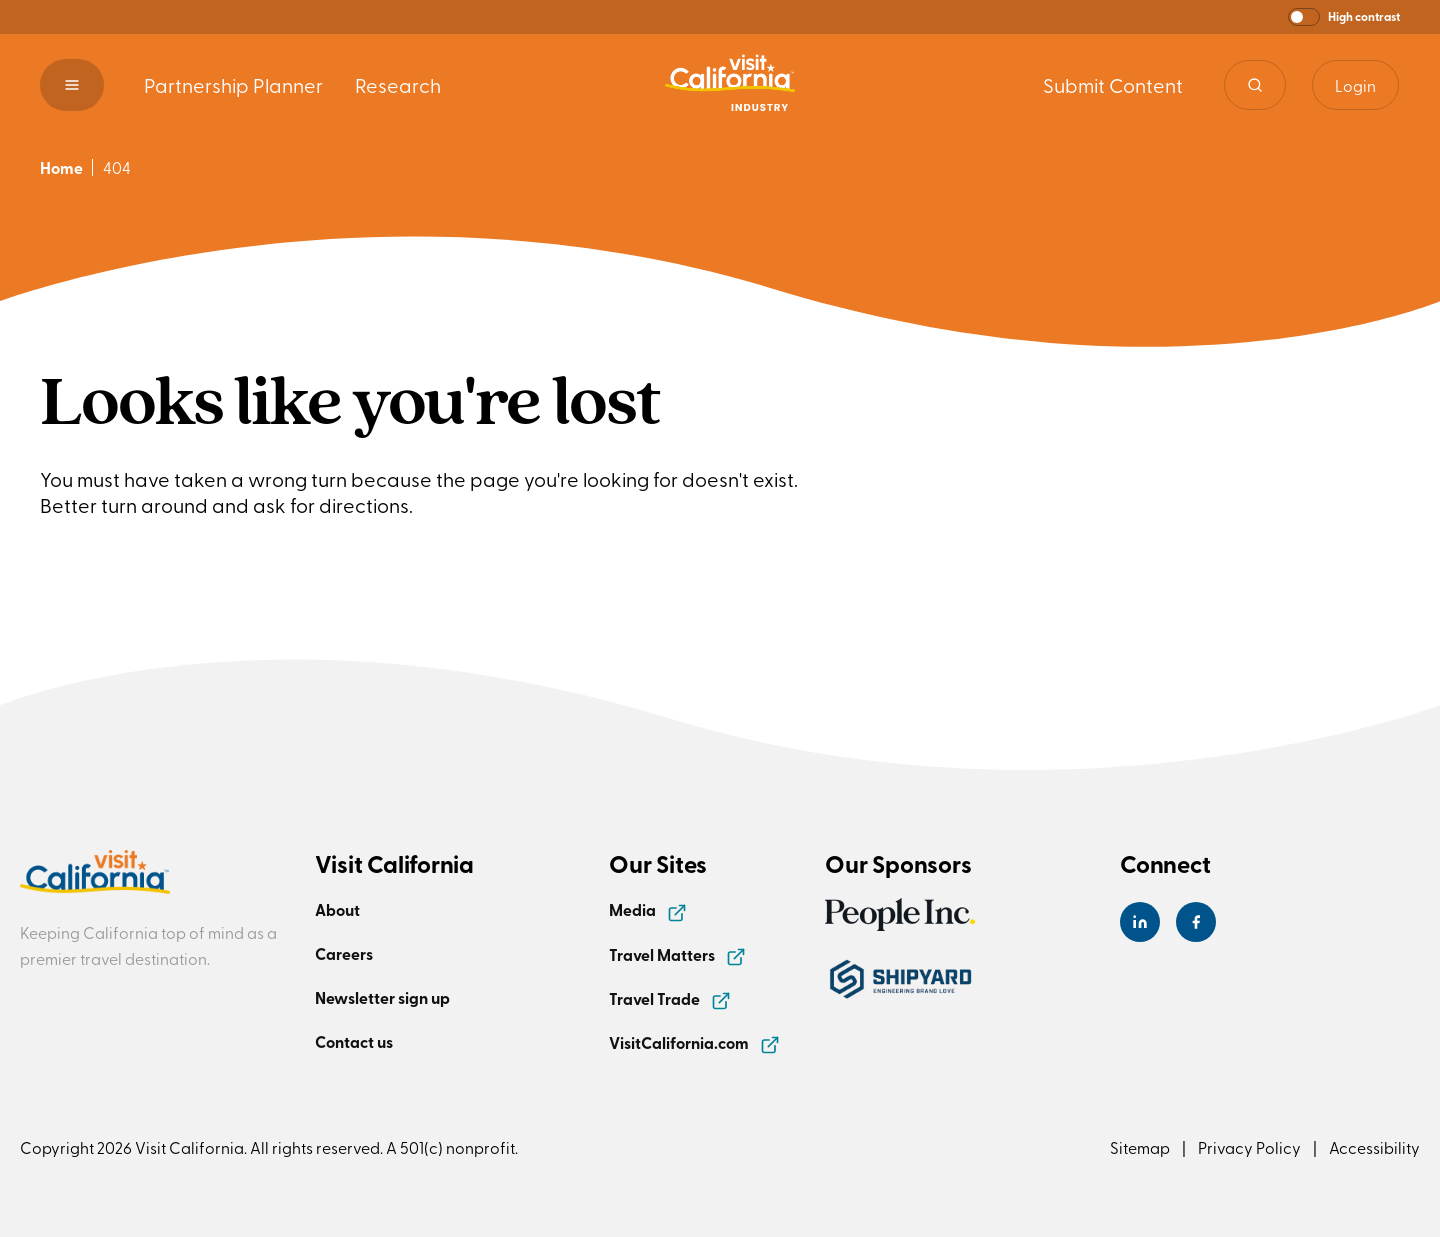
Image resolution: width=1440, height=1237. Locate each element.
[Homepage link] (730, 85)
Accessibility (1374, 1147)
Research (398, 84)
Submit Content (1113, 84)
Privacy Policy (1249, 1147)
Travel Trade (670, 998)
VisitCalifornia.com (694, 1042)
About (337, 909)
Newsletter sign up (382, 997)
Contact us (354, 1041)
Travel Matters (677, 954)
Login (1355, 85)
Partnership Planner (233, 84)
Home (61, 167)
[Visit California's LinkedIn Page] (1140, 922)
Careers (344, 953)
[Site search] (1255, 85)
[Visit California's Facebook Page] (1196, 922)
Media (648, 909)
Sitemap (1140, 1147)
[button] (1344, 17)
